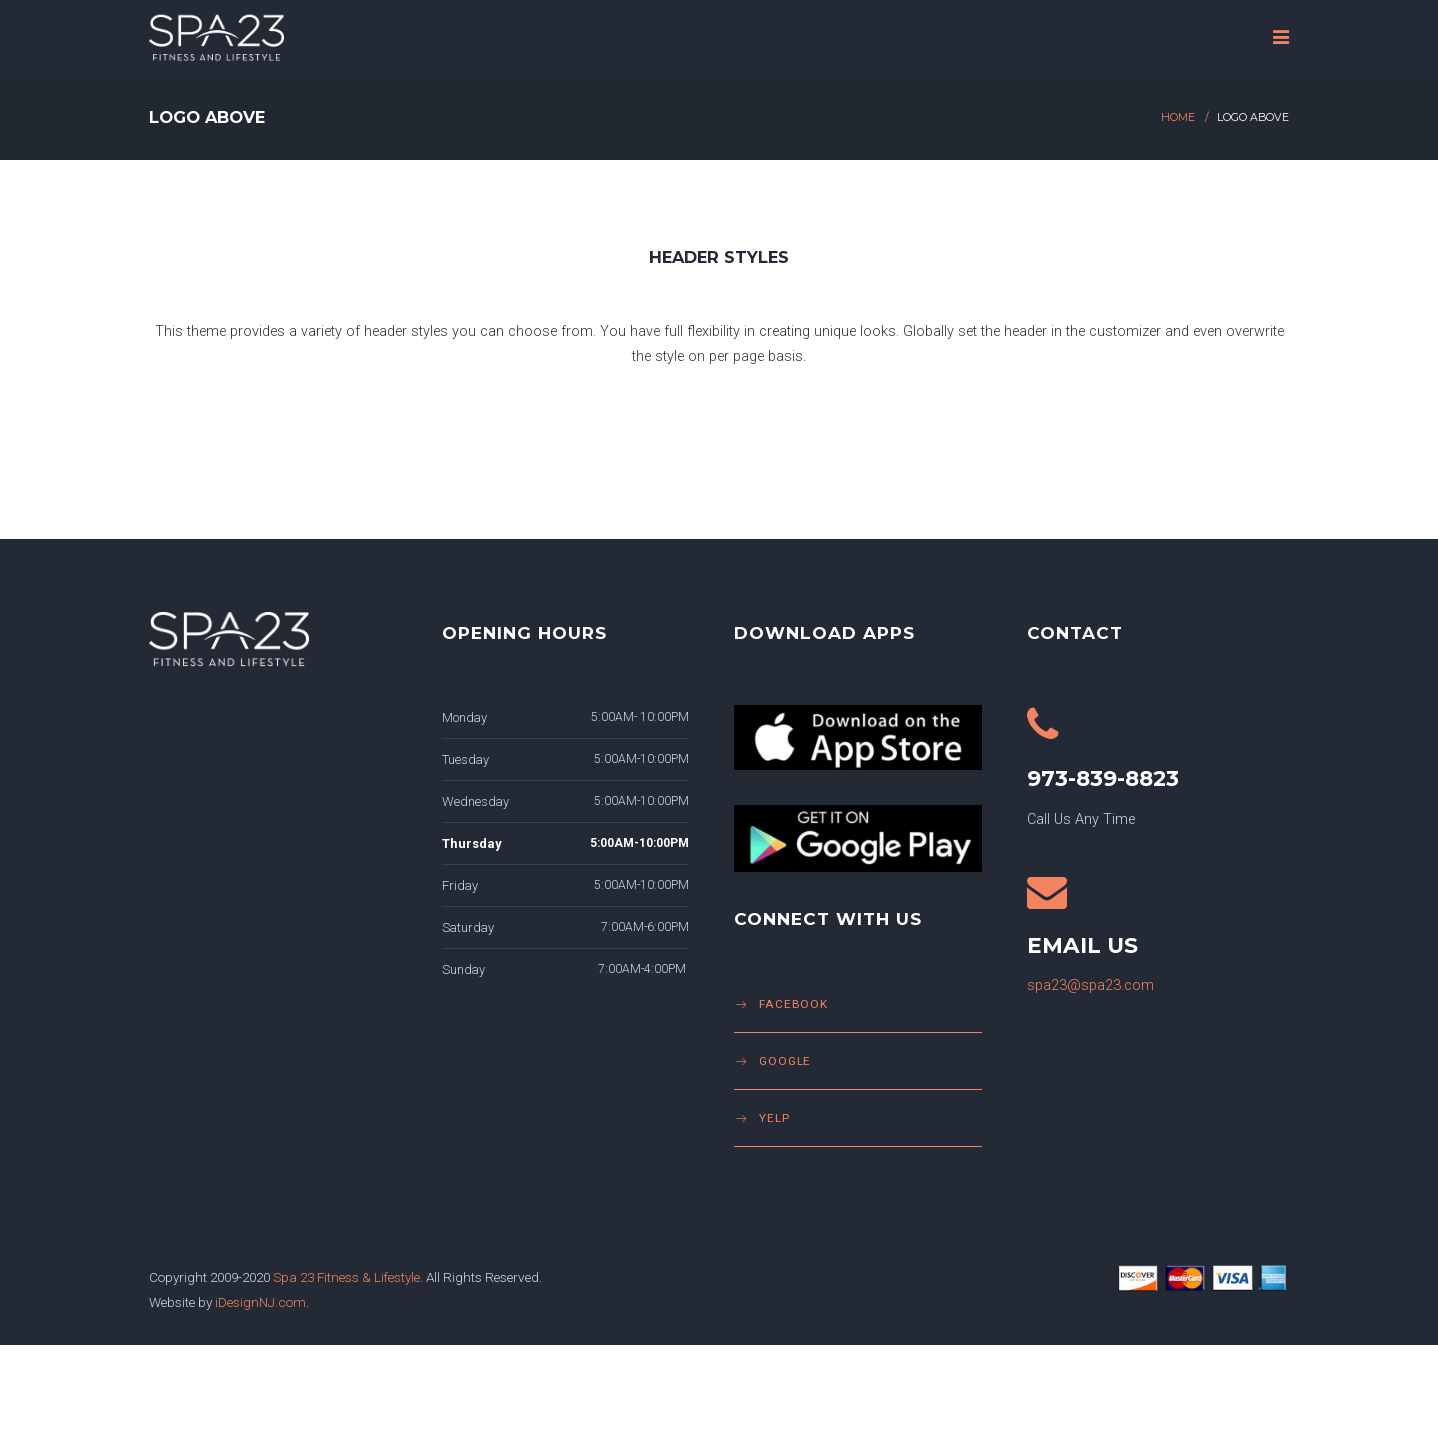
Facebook (793, 1004)
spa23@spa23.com (1090, 985)
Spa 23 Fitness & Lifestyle (346, 1277)
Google (785, 1061)
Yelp (774, 1118)
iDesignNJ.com (260, 1302)
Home (1178, 117)
